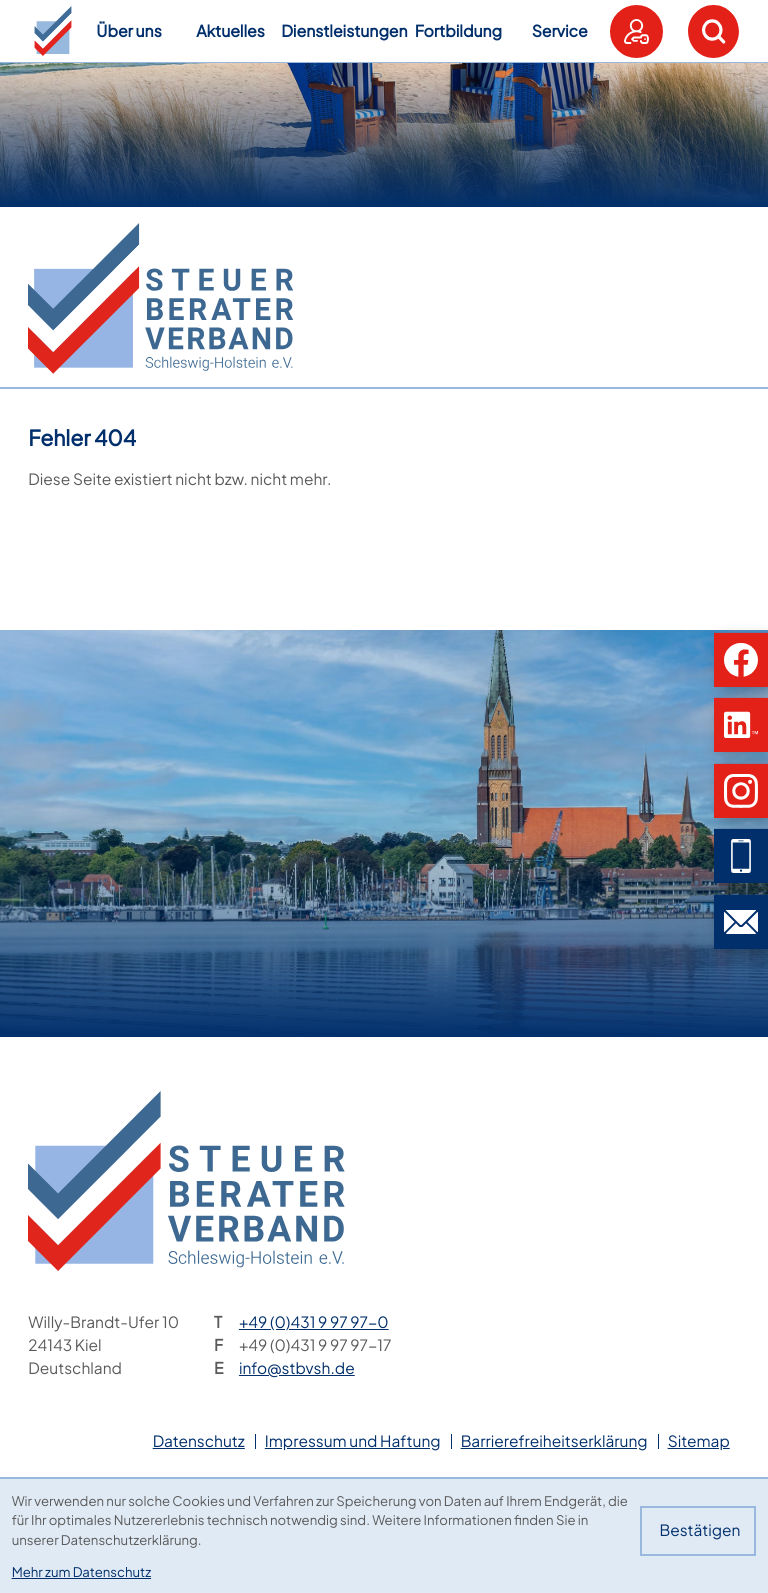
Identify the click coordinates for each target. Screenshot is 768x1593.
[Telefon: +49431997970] (314, 1322)
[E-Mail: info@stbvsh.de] (741, 922)
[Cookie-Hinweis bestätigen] (698, 1531)
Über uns (128, 31)
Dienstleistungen (344, 31)
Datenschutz (199, 1441)
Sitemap (699, 1441)
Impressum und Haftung (353, 1441)
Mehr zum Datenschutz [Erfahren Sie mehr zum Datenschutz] (81, 1571)
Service (560, 31)
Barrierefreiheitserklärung (554, 1441)
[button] (53, 31)
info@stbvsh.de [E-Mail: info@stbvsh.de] (297, 1368)
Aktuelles (230, 31)
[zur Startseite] (160, 298)
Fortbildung (458, 31)
